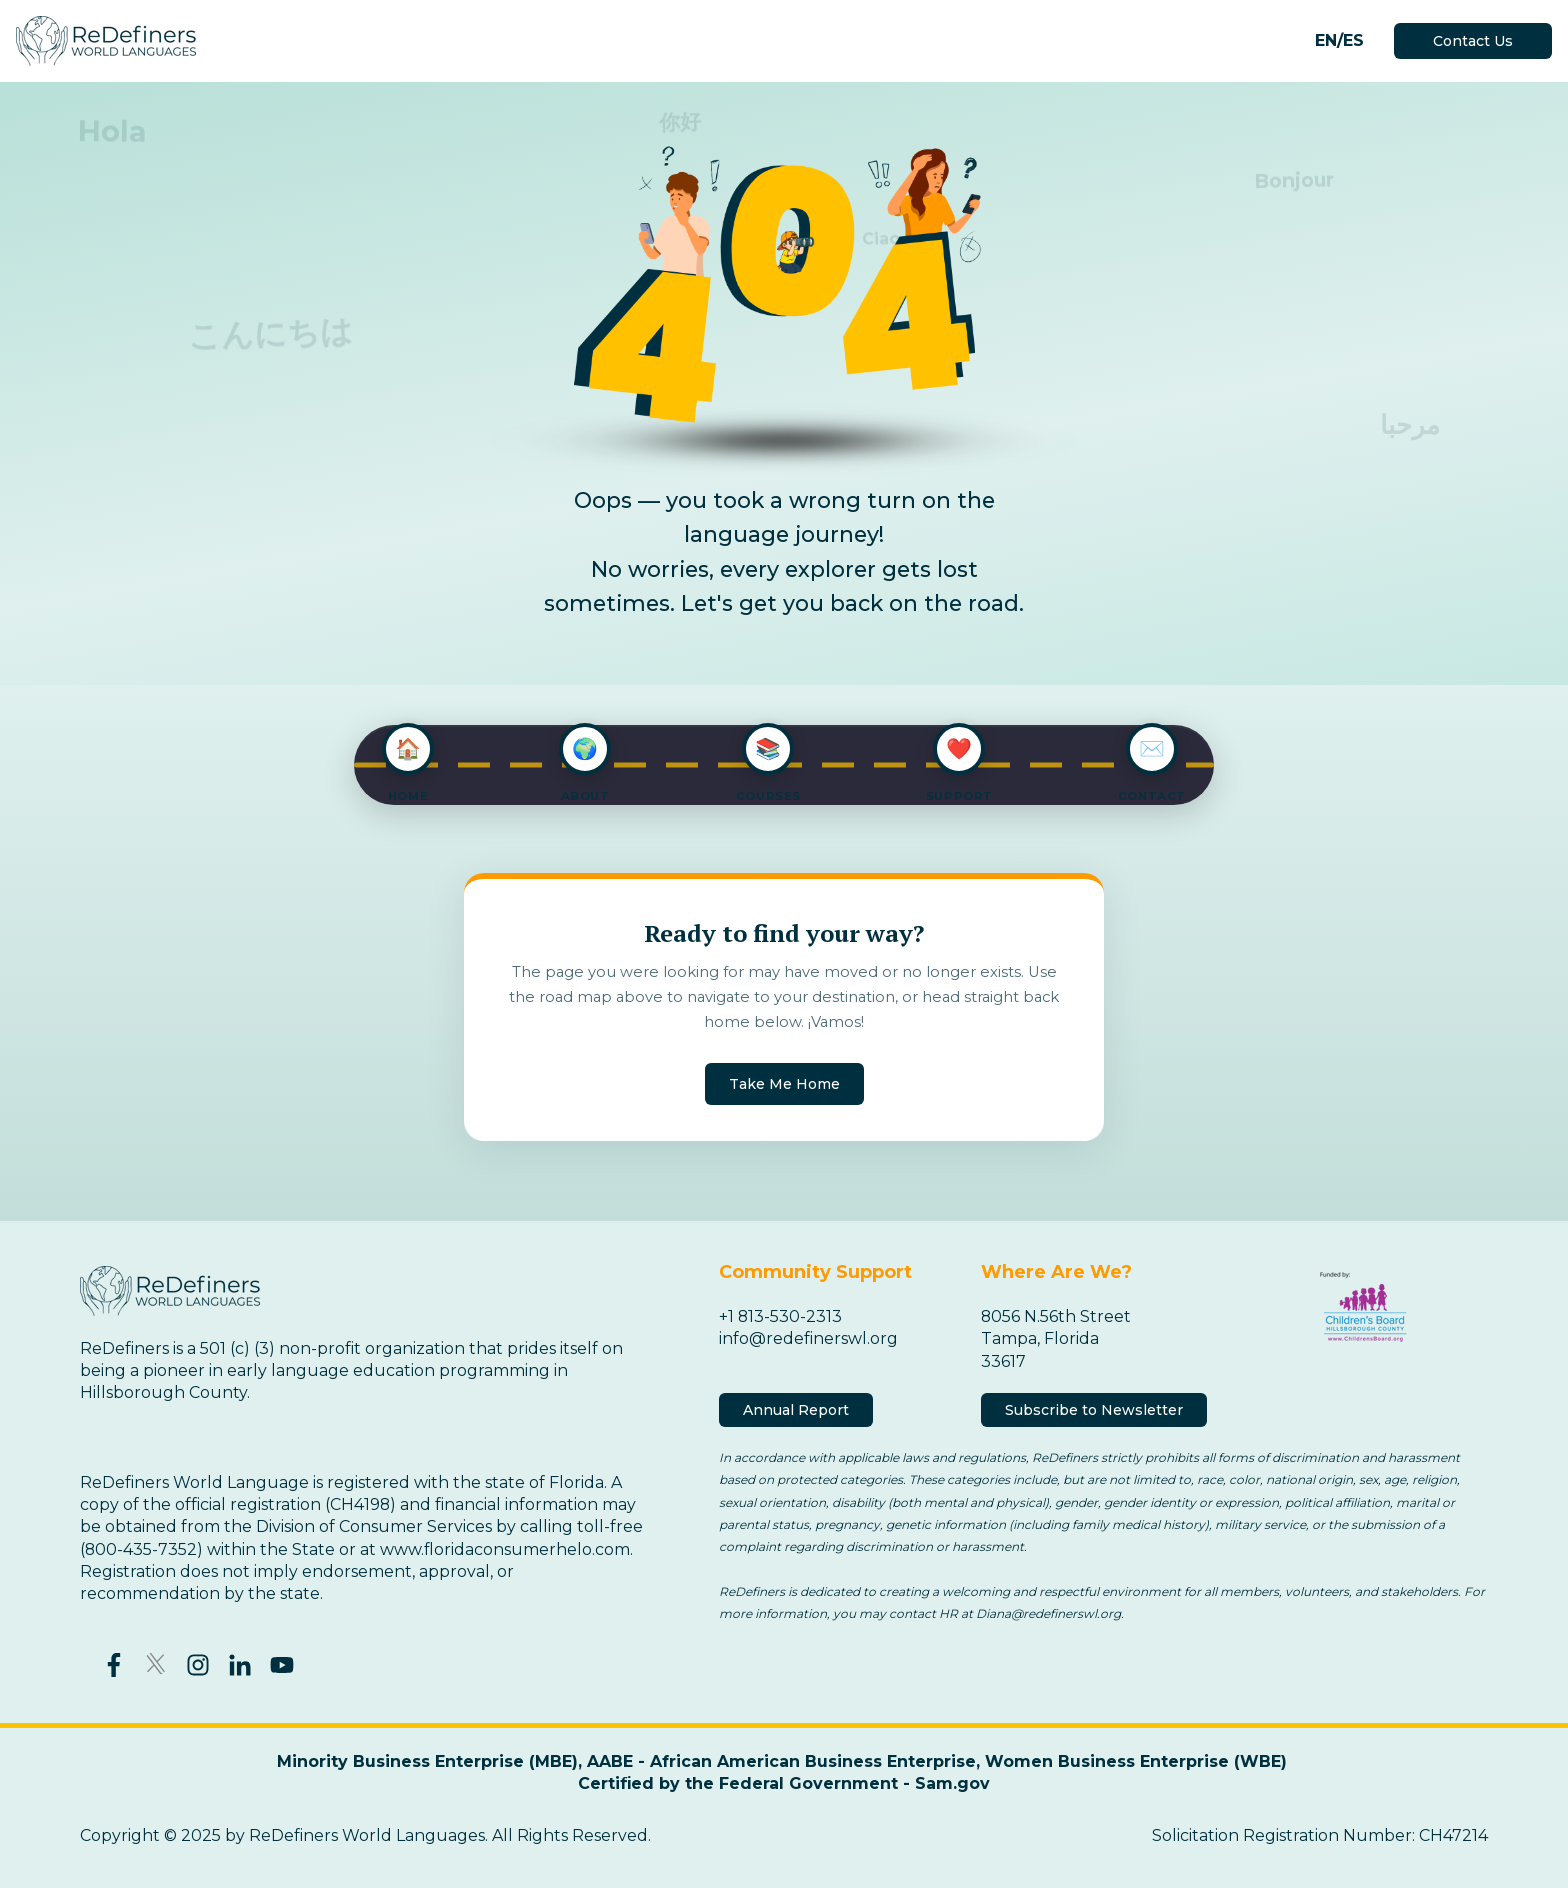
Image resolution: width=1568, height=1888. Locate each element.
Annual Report (796, 1410)
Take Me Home (784, 1084)
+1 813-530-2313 (781, 1316)
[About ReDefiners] (585, 765)
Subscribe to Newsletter (1094, 1410)
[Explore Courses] (768, 765)
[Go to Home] (408, 765)
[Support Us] (959, 765)
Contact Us (1473, 41)
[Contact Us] (1152, 765)
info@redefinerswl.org (808, 1338)
